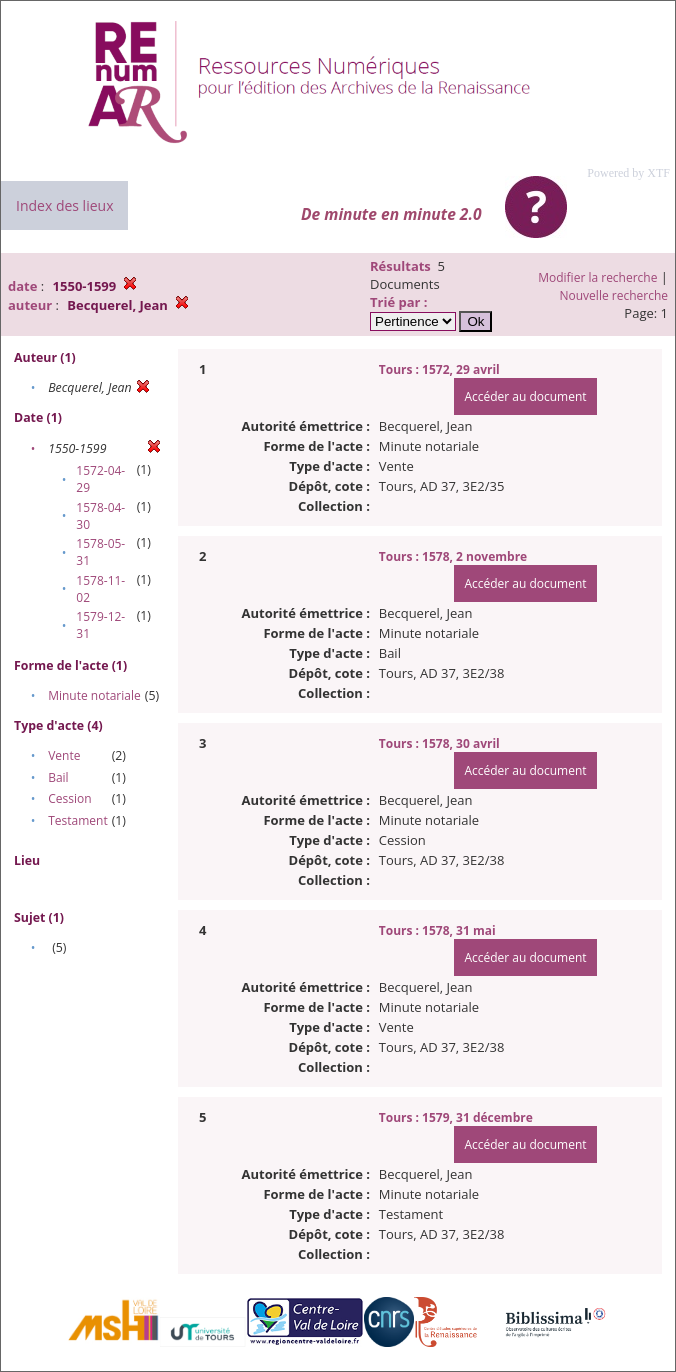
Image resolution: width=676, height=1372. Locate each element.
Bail (58, 777)
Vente (64, 755)
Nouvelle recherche (614, 295)
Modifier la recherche (597, 277)
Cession (69, 798)
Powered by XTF (628, 173)
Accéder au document (525, 396)
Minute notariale (94, 695)
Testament (78, 820)
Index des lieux (64, 205)
